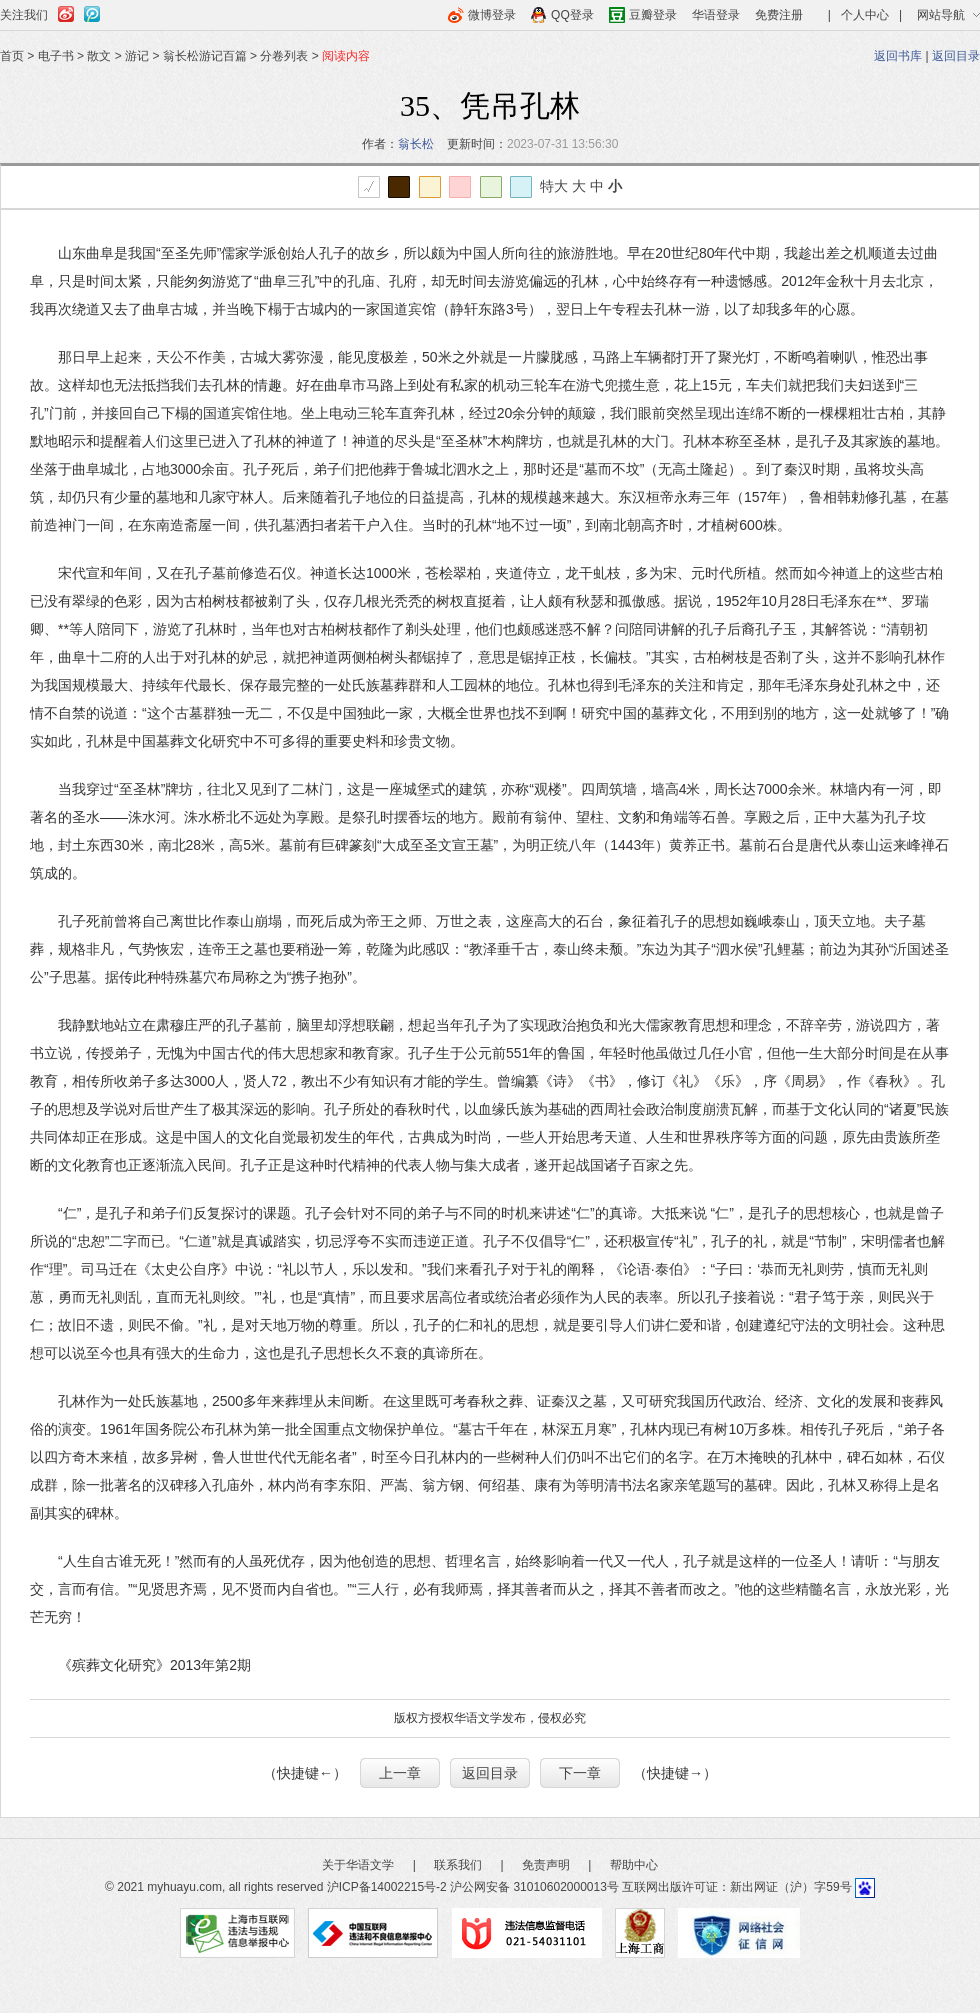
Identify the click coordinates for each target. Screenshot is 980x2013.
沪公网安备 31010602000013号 (534, 1887)
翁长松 (416, 144)
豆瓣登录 (653, 15)
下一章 (580, 1773)
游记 (137, 56)
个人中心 (865, 15)
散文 (99, 56)
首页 (12, 56)
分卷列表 (284, 56)
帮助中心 (634, 1865)
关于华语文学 (358, 1865)
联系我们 (458, 1865)
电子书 (56, 56)
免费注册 (779, 15)
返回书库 (898, 56)
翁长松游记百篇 (205, 56)
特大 (554, 186)
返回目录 (956, 56)
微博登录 (492, 15)
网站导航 (941, 15)
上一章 (400, 1773)
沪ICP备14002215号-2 (387, 1887)
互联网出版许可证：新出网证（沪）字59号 (736, 1887)
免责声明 (546, 1865)
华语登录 (716, 15)
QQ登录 (572, 15)
